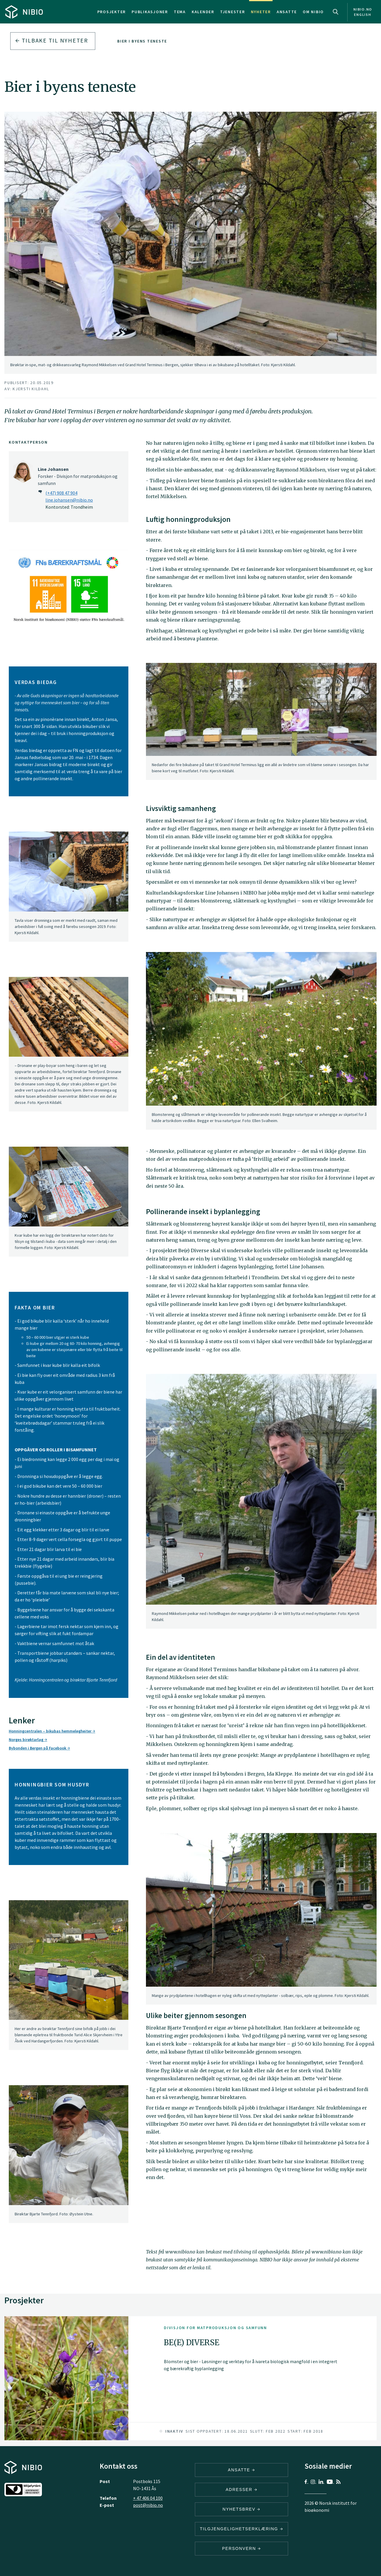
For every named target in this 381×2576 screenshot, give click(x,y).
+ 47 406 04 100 (148, 2498)
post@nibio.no (148, 2505)
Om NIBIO (313, 11)
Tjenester (232, 11)
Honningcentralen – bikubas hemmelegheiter (52, 1731)
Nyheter (261, 11)
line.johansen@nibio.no (69, 500)
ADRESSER (241, 2489)
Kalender (203, 11)
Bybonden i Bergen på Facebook (39, 1748)
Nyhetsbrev (241, 2509)
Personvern (241, 2548)
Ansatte (287, 11)
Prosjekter (111, 11)
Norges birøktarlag (28, 1739)
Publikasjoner (150, 11)
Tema (180, 11)
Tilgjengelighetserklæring (241, 2528)
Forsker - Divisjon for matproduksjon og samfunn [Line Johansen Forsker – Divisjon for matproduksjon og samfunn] (78, 476)
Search (335, 12)
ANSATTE (241, 2470)
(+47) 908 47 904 (61, 493)
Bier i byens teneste (142, 41)
